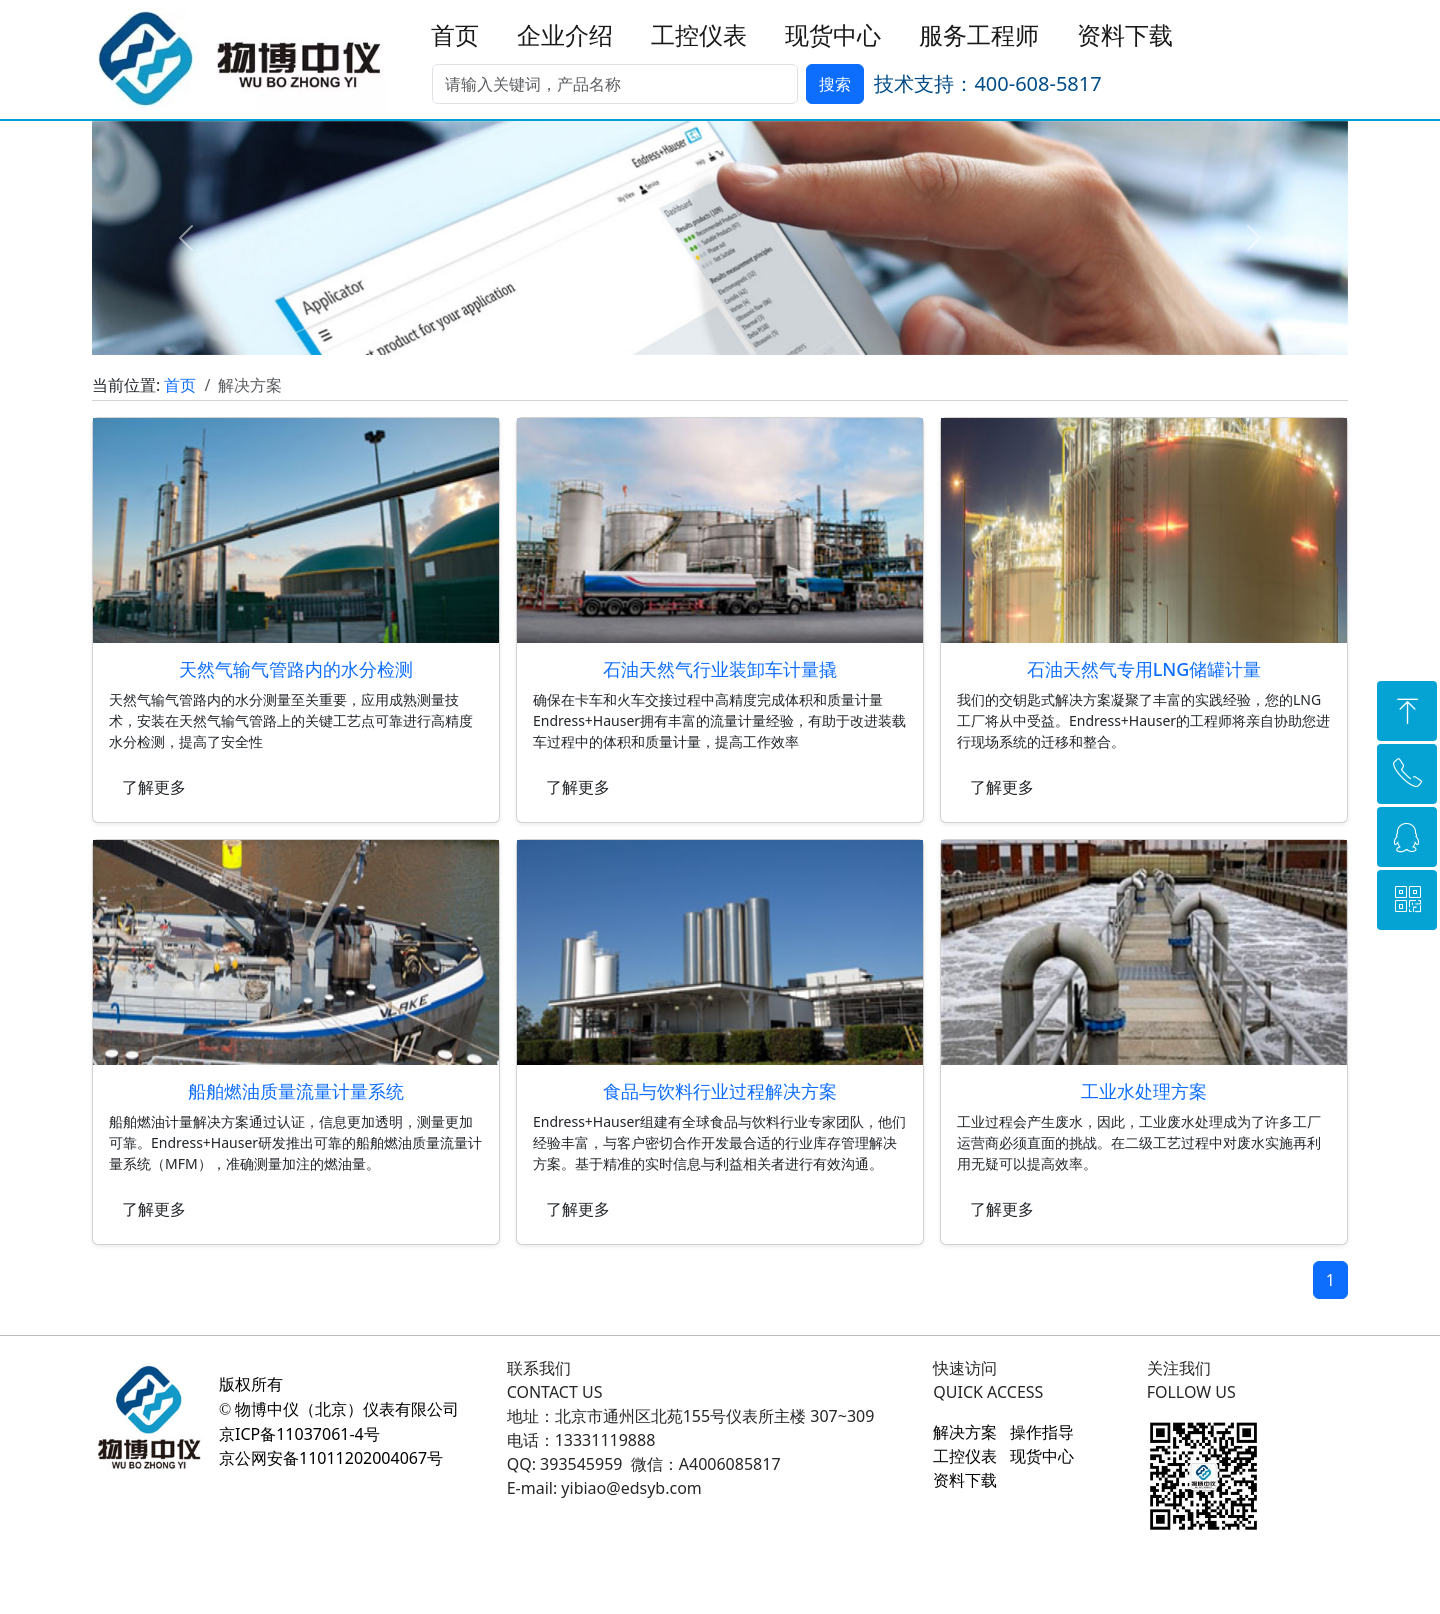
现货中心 (833, 36)
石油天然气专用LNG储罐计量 (1144, 669)
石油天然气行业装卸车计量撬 (720, 669)
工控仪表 (699, 36)
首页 (455, 36)
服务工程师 (979, 36)
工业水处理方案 (1144, 1091)
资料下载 (1125, 36)
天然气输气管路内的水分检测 (296, 669)
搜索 (835, 84)
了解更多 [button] (154, 787)
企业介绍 (565, 36)
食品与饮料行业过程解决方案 (720, 1091)
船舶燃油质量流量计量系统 (296, 1091)
